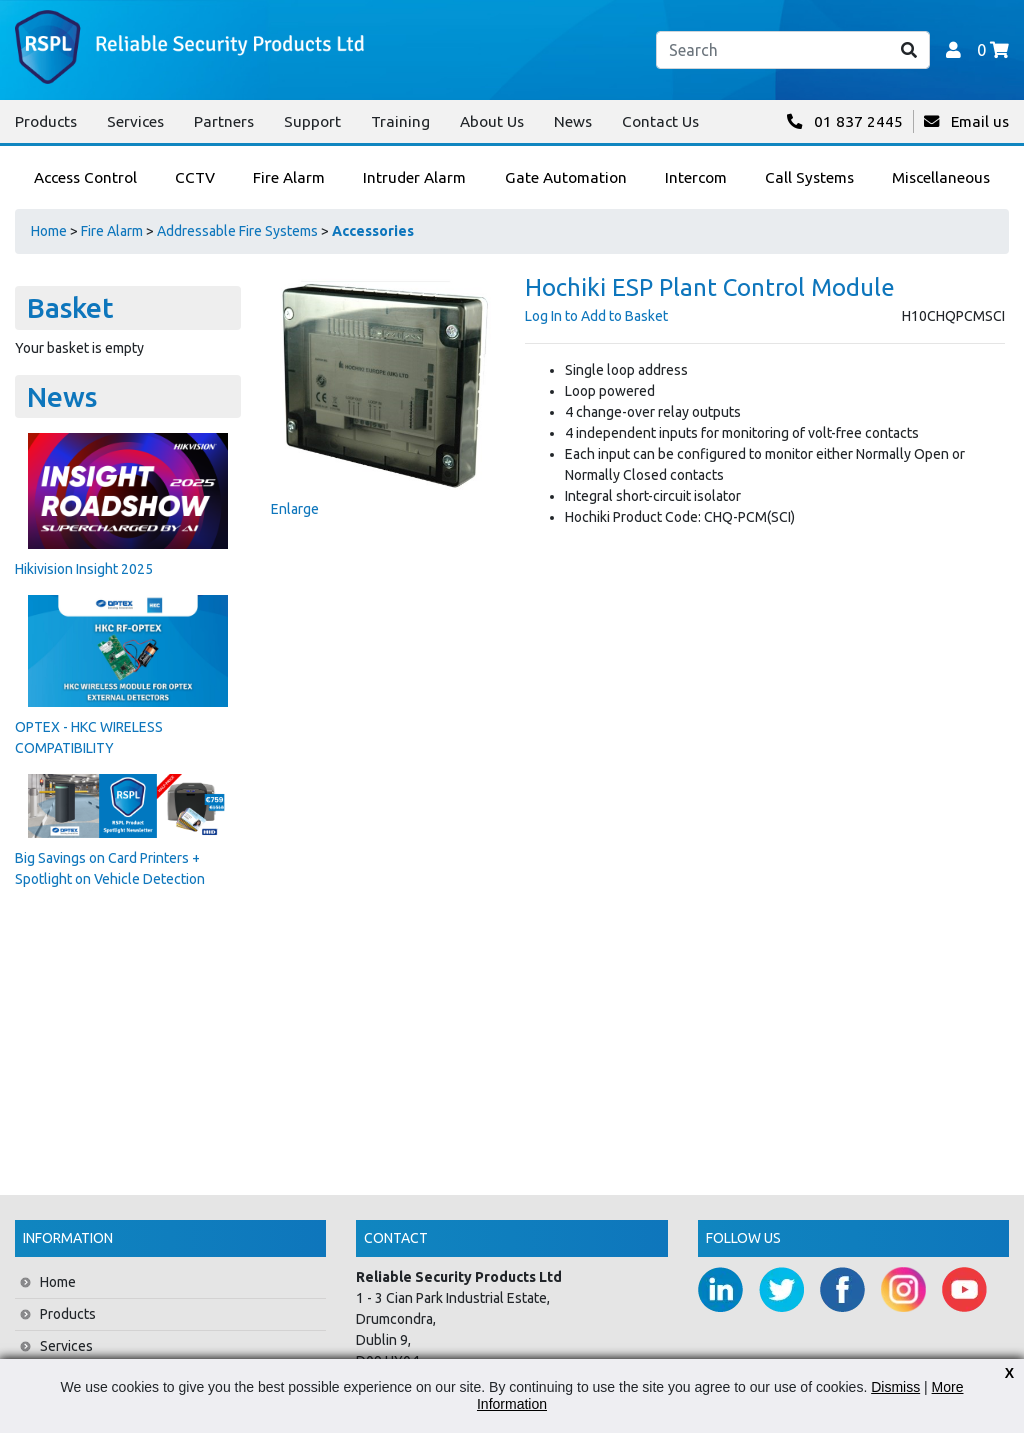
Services (135, 121)
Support (312, 121)
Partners (224, 121)
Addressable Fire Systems (237, 231)
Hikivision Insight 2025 (84, 569)
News (573, 121)
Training (400, 121)
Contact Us (660, 121)
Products (46, 121)
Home (49, 231)
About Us (492, 121)
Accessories (373, 231)
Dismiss (895, 1387)
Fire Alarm (112, 231)
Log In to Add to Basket (596, 316)
